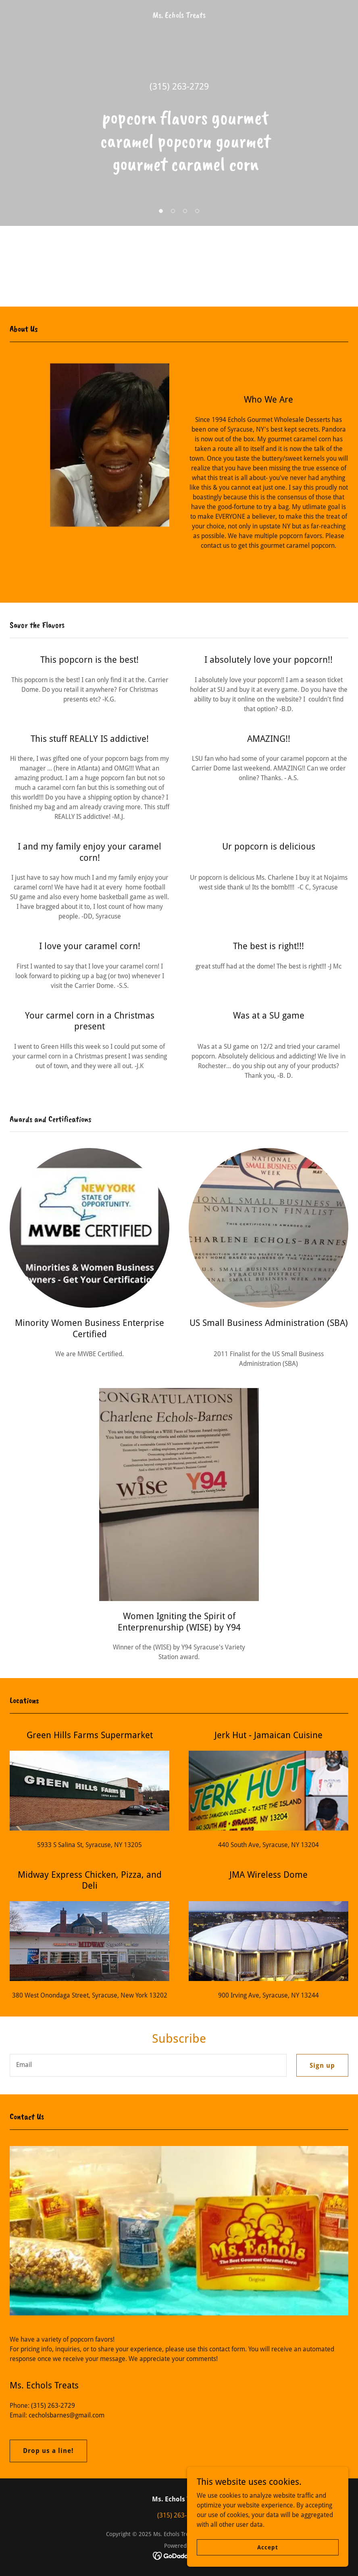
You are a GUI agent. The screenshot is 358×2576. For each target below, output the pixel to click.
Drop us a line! (48, 2451)
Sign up (322, 2065)
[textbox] (148, 2065)
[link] (179, 15)
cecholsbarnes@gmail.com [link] (66, 2415)
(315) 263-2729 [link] (179, 86)
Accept (267, 2547)
